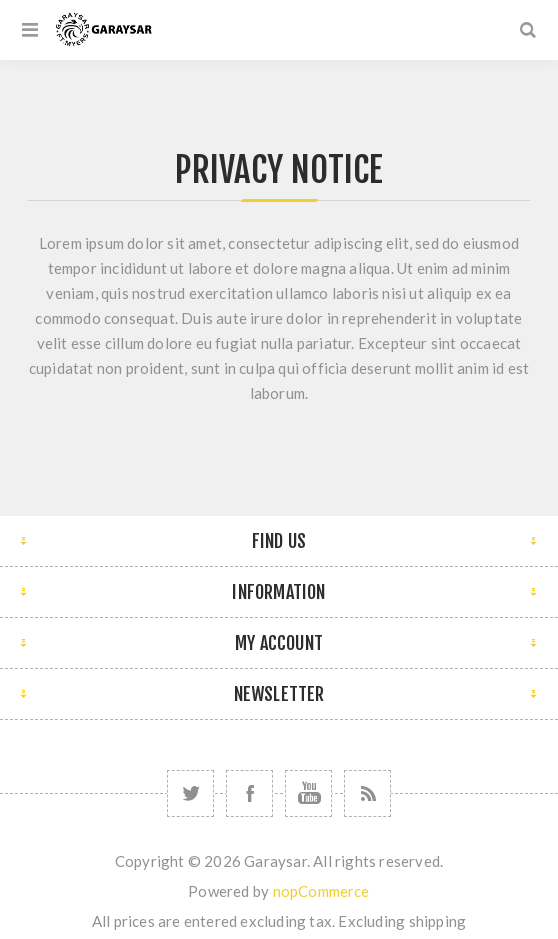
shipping (438, 921)
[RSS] (367, 793)
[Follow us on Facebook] (249, 793)
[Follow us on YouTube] (308, 793)
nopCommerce (321, 891)
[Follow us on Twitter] (190, 793)
